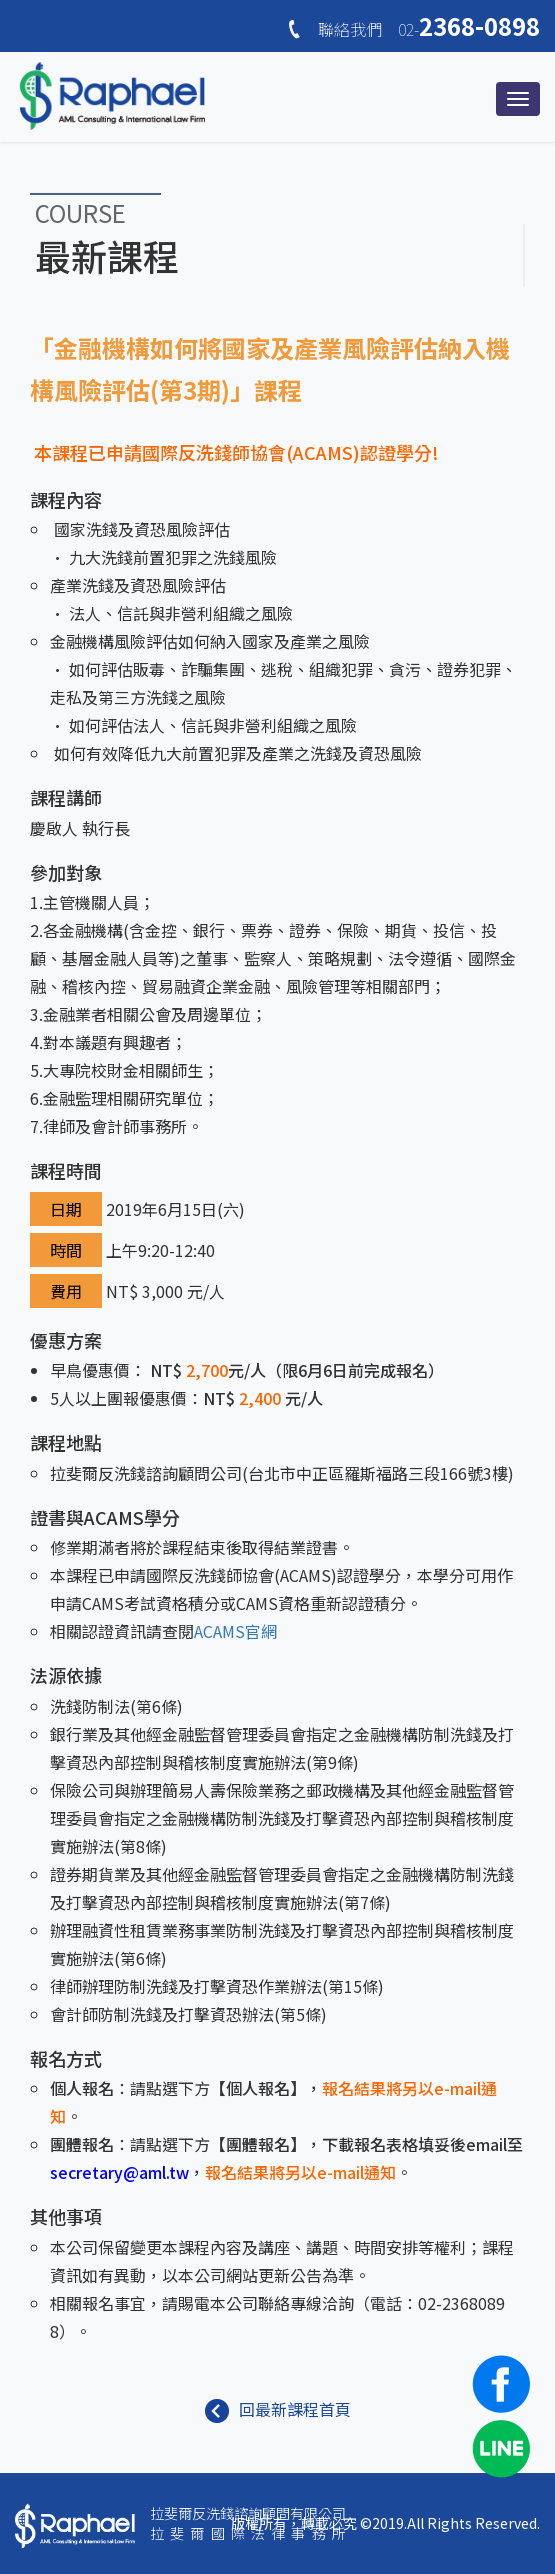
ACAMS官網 (235, 1631)
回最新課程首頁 (278, 2409)
